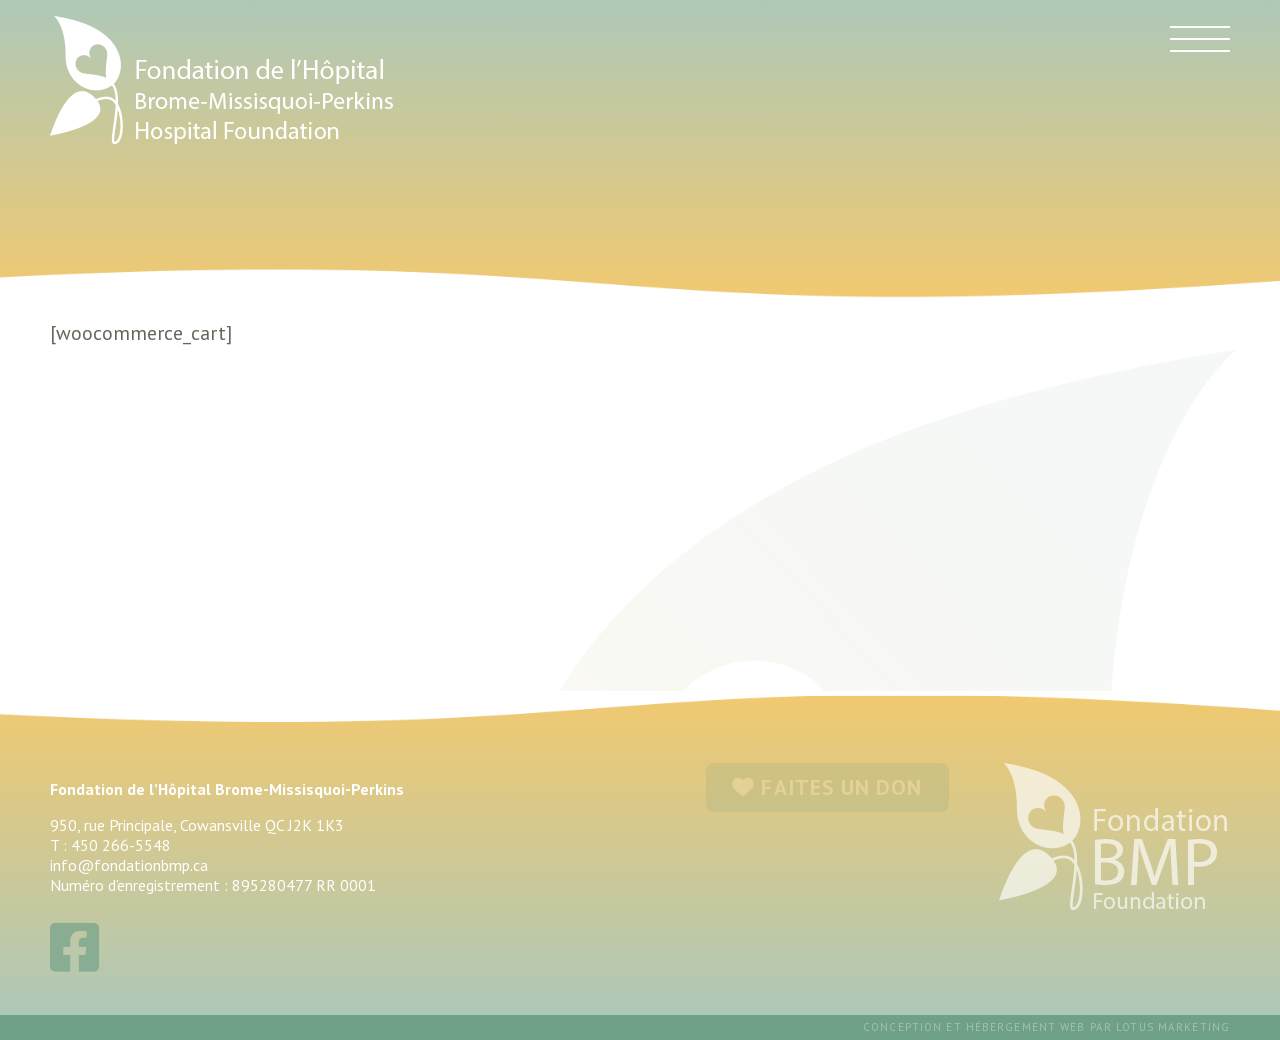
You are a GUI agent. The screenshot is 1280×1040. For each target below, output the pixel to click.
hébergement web (1026, 1027)
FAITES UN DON (827, 787)
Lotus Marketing (1173, 1027)
